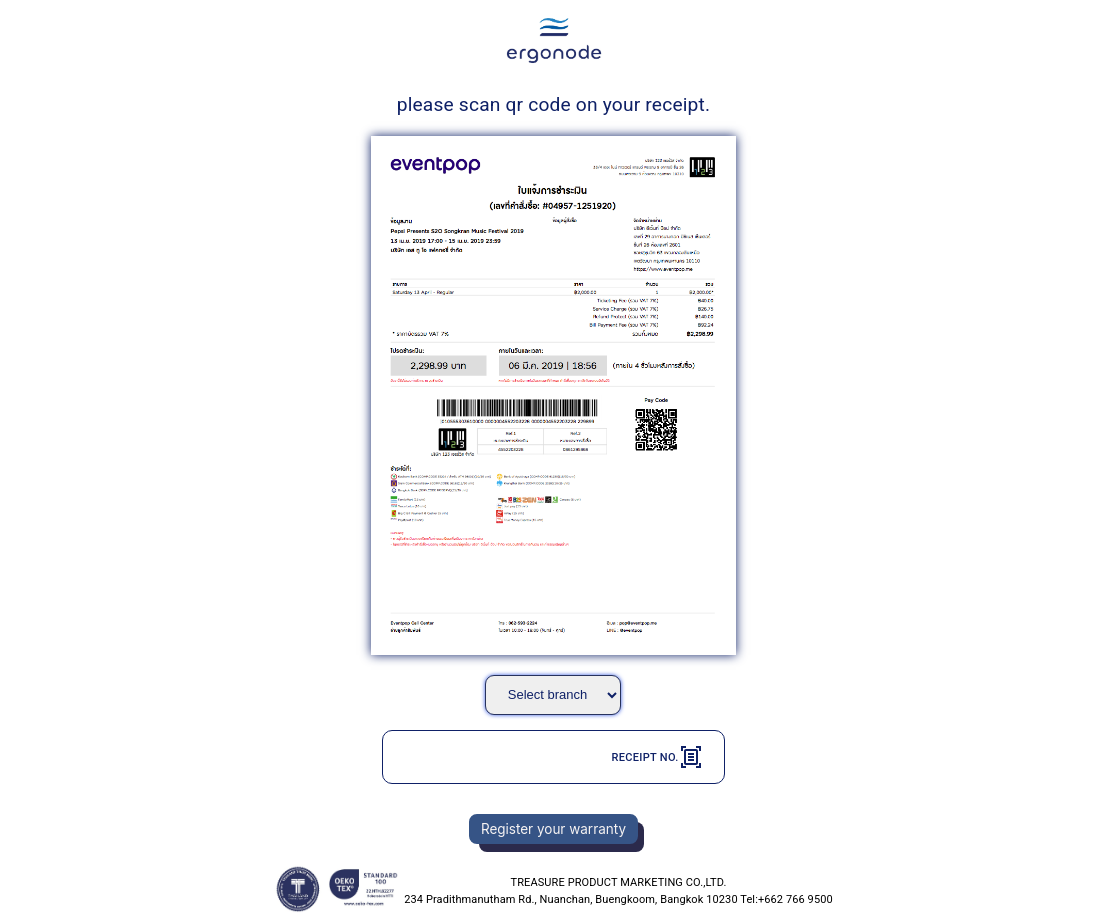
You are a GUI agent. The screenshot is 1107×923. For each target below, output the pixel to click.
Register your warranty (553, 829)
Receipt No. (656, 757)
